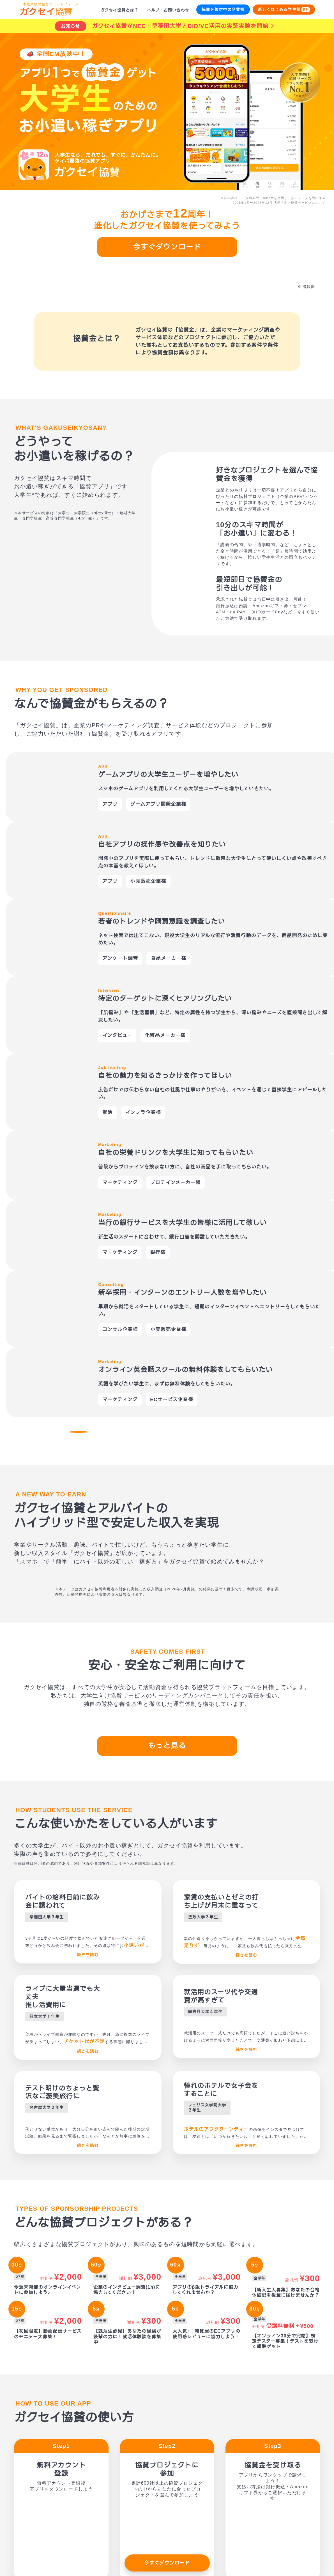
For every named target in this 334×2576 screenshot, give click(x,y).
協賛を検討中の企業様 (223, 9)
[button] (52, 888)
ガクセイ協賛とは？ (119, 10)
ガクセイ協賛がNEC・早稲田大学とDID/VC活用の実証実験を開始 (180, 26)
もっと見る (167, 1462)
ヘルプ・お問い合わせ (168, 10)
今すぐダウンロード (167, 247)
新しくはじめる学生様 (283, 9)
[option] (167, 804)
